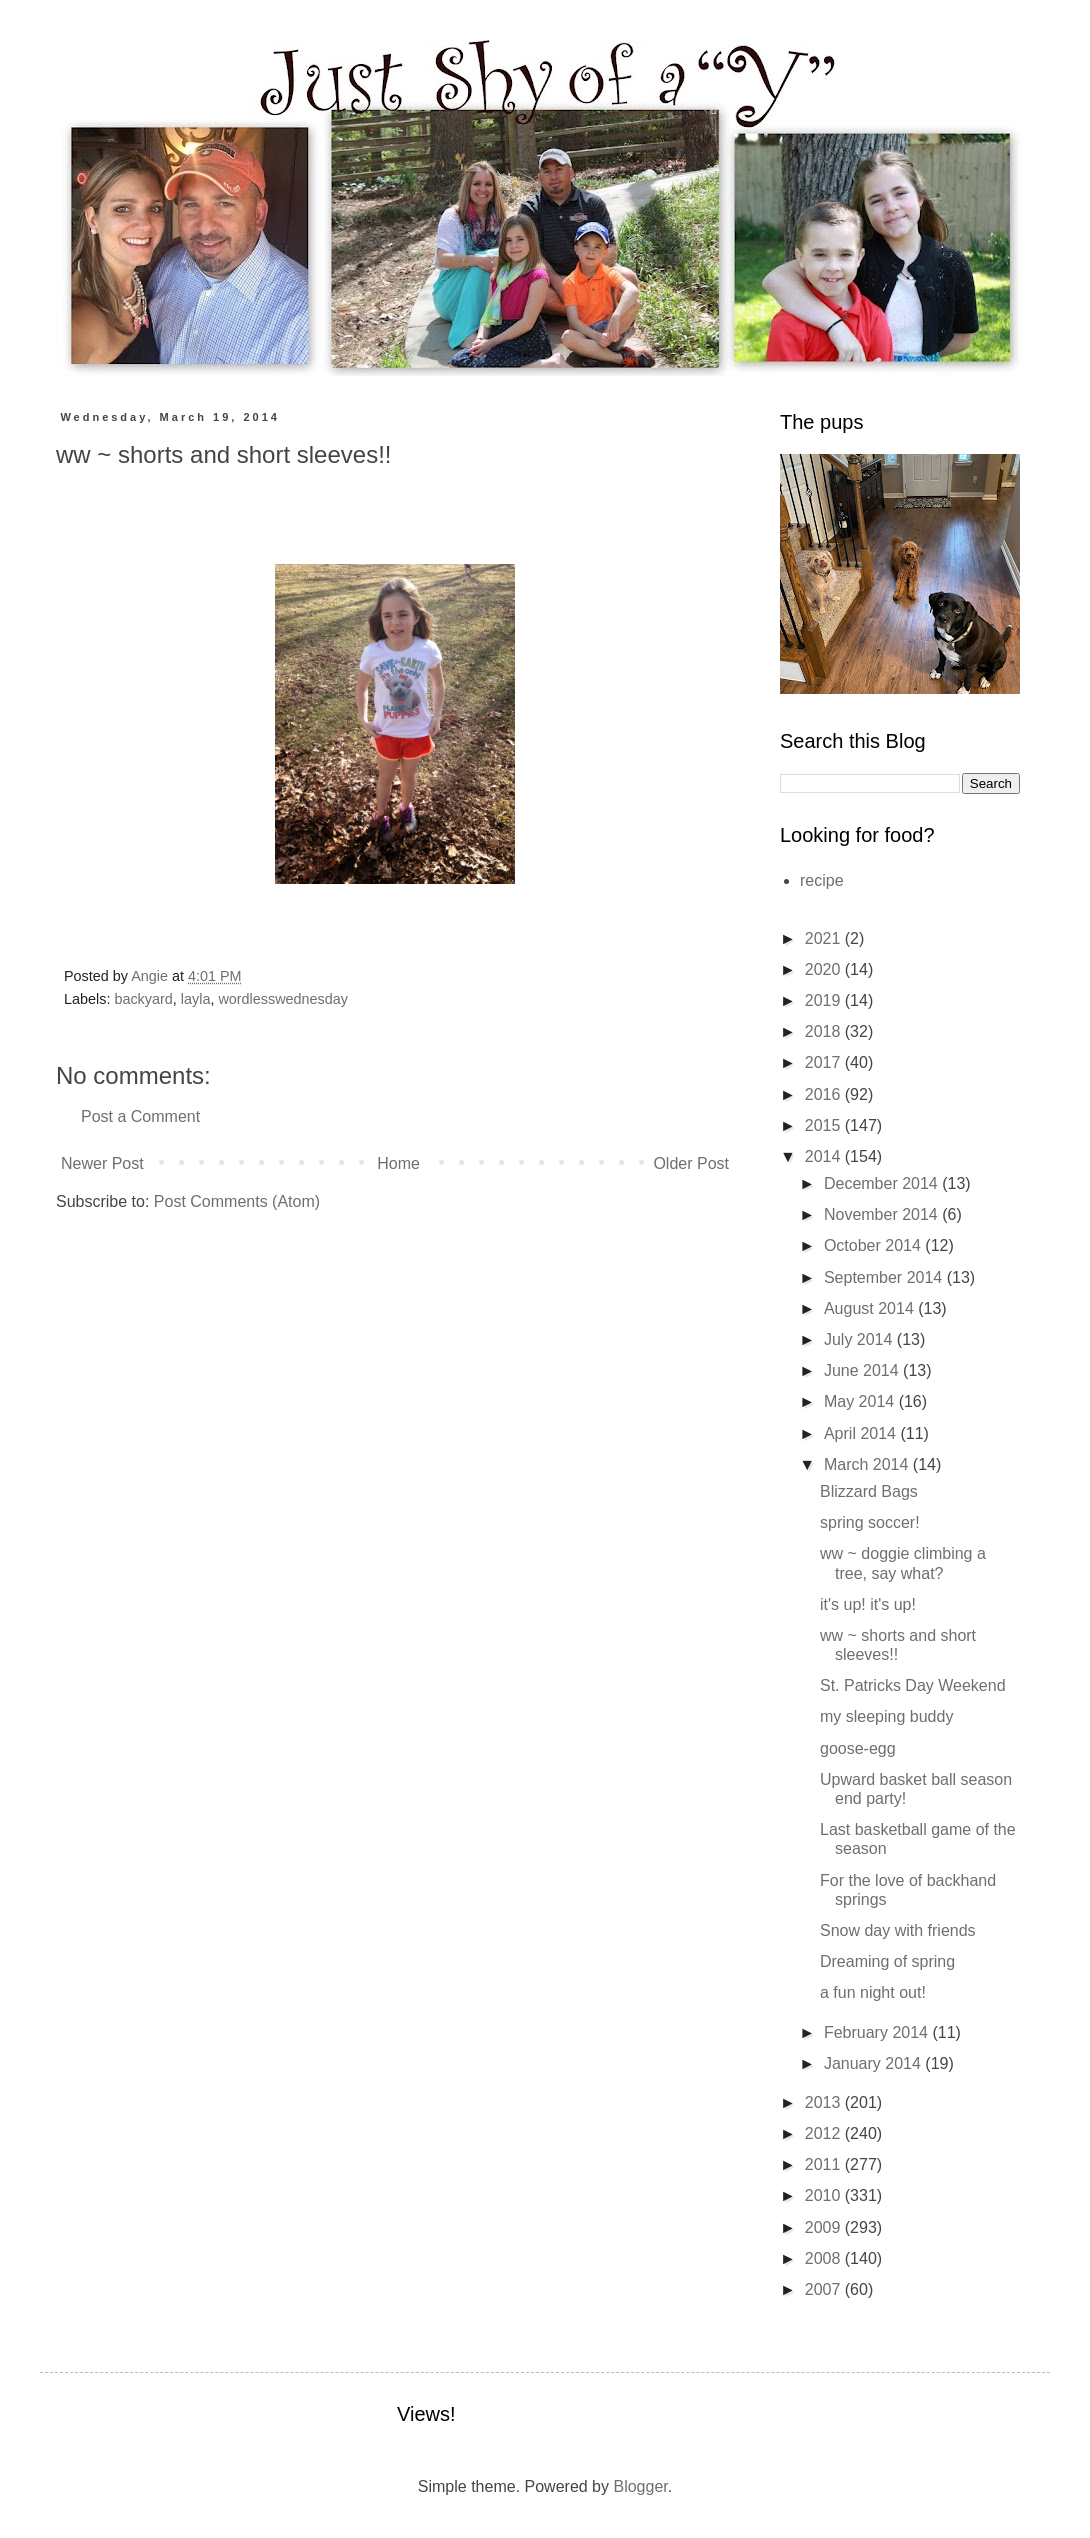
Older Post (691, 1163)
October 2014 (874, 1245)
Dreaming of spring (887, 1961)
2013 (825, 2102)
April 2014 (862, 1433)
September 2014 (885, 1277)
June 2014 (863, 1370)
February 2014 (878, 2032)
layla (196, 999)
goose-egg (858, 1748)
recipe (822, 880)
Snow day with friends (898, 1930)
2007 (825, 2289)
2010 (825, 2195)
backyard (143, 999)
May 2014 (861, 1401)
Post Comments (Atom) (237, 1201)
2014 (825, 1156)
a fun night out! (873, 1992)
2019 (825, 1000)
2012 (825, 2133)
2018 (825, 1031)
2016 (825, 1094)
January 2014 (874, 2063)
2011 (825, 2164)
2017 (825, 1062)
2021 (825, 938)
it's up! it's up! (868, 1604)
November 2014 (883, 1214)
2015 (825, 1125)
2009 (825, 2227)
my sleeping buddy (886, 1716)
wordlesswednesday (283, 999)
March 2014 (868, 1464)
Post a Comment (140, 1116)
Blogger (640, 2486)
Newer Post (102, 1163)
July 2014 (860, 1339)
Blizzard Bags (869, 1491)
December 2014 (883, 1183)
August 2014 (871, 1308)
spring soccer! (870, 1522)
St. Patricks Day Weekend (913, 1685)
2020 (825, 969)
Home (398, 1163)
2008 (825, 2258)
